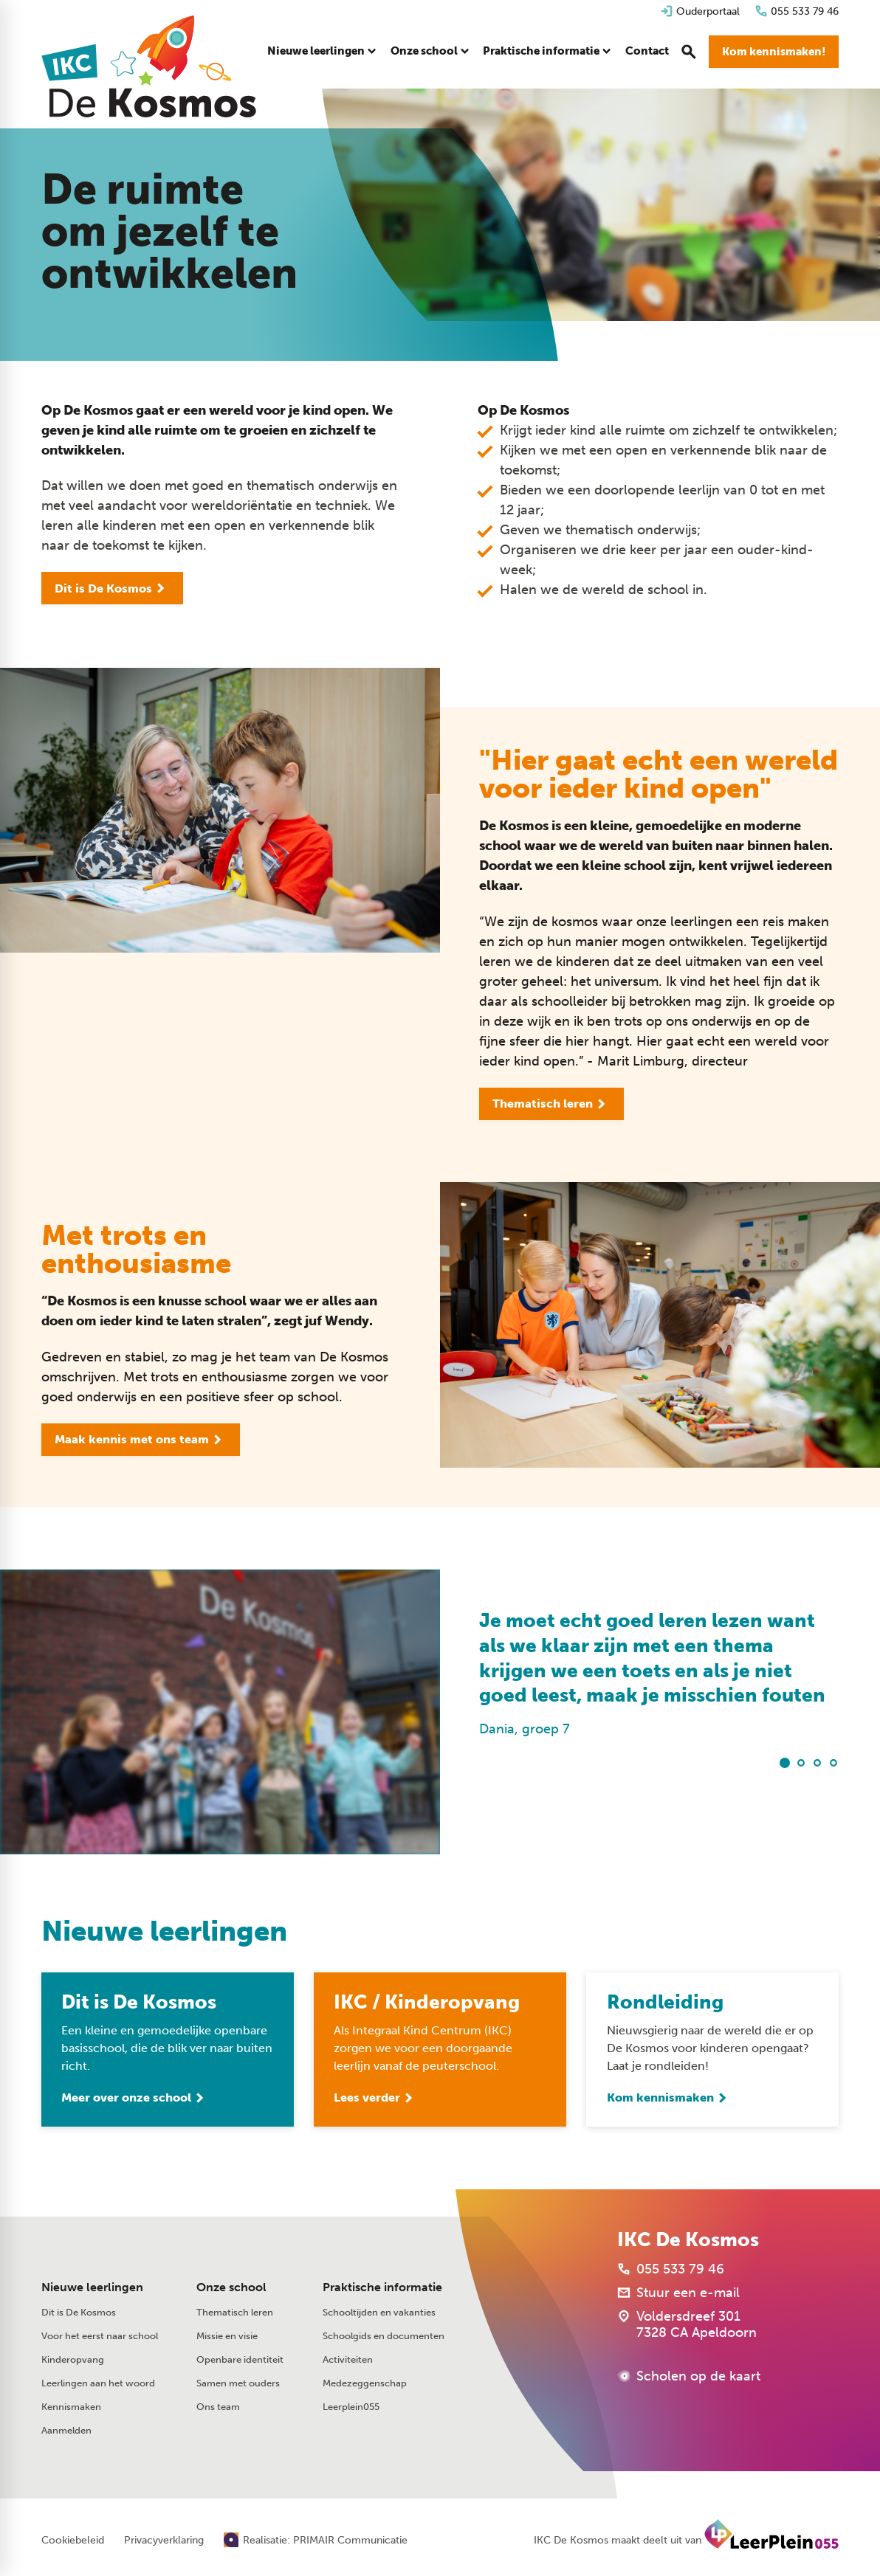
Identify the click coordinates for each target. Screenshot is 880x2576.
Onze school (231, 2287)
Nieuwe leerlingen (92, 2287)
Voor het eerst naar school (99, 2335)
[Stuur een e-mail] (678, 2293)
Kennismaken (71, 2406)
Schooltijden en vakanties (379, 2312)
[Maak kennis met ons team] (140, 1439)
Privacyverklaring (164, 2540)
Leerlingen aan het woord (98, 2383)
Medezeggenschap (365, 2383)
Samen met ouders (238, 2383)
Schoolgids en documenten (383, 2335)
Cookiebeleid (72, 2540)
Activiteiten (348, 2359)
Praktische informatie (382, 2287)
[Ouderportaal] (700, 11)
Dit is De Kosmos (78, 2312)
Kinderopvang (72, 2359)
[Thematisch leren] (551, 1104)
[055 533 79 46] (796, 11)
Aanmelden (66, 2430)
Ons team (218, 2406)
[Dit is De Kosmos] (112, 588)
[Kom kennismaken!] (774, 51)
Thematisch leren (234, 2312)
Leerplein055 (351, 2406)
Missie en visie (227, 2335)
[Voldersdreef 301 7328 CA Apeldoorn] (687, 2324)
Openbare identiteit (239, 2359)
